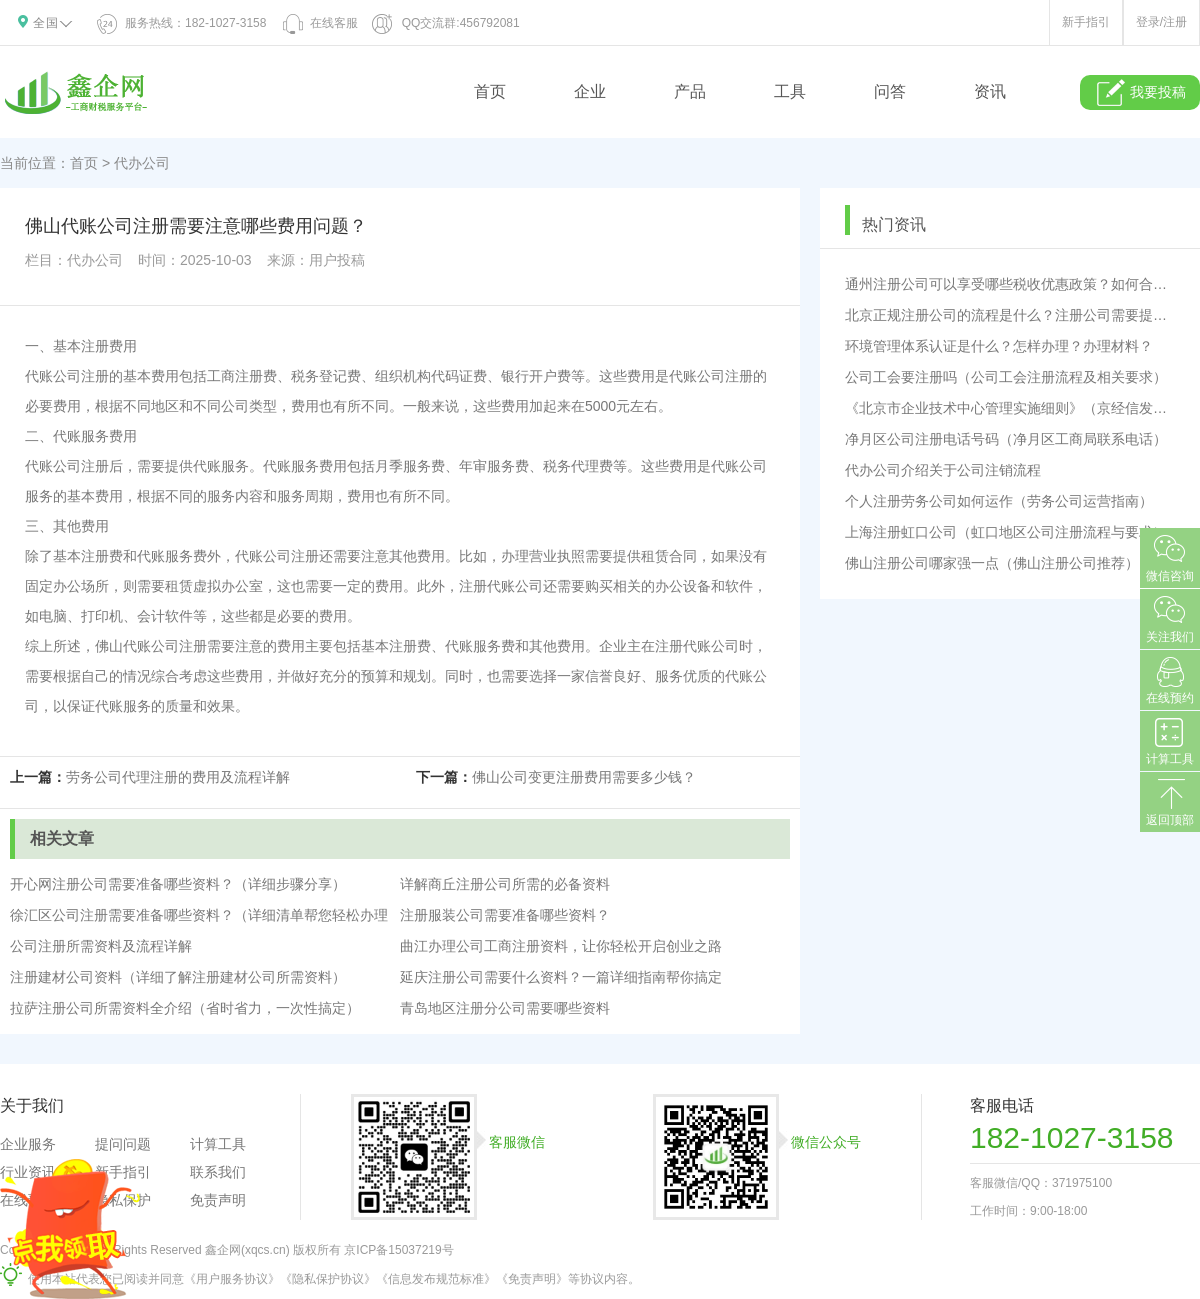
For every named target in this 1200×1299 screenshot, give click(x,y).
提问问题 (123, 1144)
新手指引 (1086, 22)
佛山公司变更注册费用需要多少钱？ (584, 777)
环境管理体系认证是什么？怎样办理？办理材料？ (999, 346)
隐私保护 (123, 1200)
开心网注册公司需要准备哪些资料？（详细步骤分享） (178, 884)
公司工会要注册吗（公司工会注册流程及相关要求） (1006, 377)
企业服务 (28, 1144)
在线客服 (319, 23)
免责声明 (218, 1200)
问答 (890, 91)
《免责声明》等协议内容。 (568, 1279)
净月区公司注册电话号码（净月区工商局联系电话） (1006, 439)
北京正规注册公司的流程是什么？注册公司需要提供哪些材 (1010, 315)
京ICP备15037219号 (398, 1250)
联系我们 (218, 1172)
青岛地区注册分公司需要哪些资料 (505, 1008)
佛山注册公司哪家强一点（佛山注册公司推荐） (992, 563)
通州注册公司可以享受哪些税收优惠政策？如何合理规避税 (1010, 284)
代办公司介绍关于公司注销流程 (943, 470)
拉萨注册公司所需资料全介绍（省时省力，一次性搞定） (185, 1008)
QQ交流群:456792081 (446, 23)
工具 (790, 91)
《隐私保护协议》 (328, 1279)
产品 (690, 91)
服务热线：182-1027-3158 (182, 23)
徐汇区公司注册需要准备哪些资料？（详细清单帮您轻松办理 (199, 915)
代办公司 (142, 163)
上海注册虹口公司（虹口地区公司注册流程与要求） (1006, 532)
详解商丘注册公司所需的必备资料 (505, 884)
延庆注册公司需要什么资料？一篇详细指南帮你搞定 (561, 977)
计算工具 (218, 1144)
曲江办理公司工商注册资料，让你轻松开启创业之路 (561, 946)
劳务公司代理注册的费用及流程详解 (178, 777)
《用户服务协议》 (232, 1279)
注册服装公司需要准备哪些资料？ (505, 915)
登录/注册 (1161, 22)
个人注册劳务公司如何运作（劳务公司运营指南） (999, 501)
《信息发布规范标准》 (436, 1279)
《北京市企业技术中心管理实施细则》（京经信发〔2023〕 (1010, 408)
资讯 (990, 91)
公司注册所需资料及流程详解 (101, 946)
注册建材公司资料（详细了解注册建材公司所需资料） (178, 977)
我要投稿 (1140, 93)
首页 (490, 91)
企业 (590, 91)
